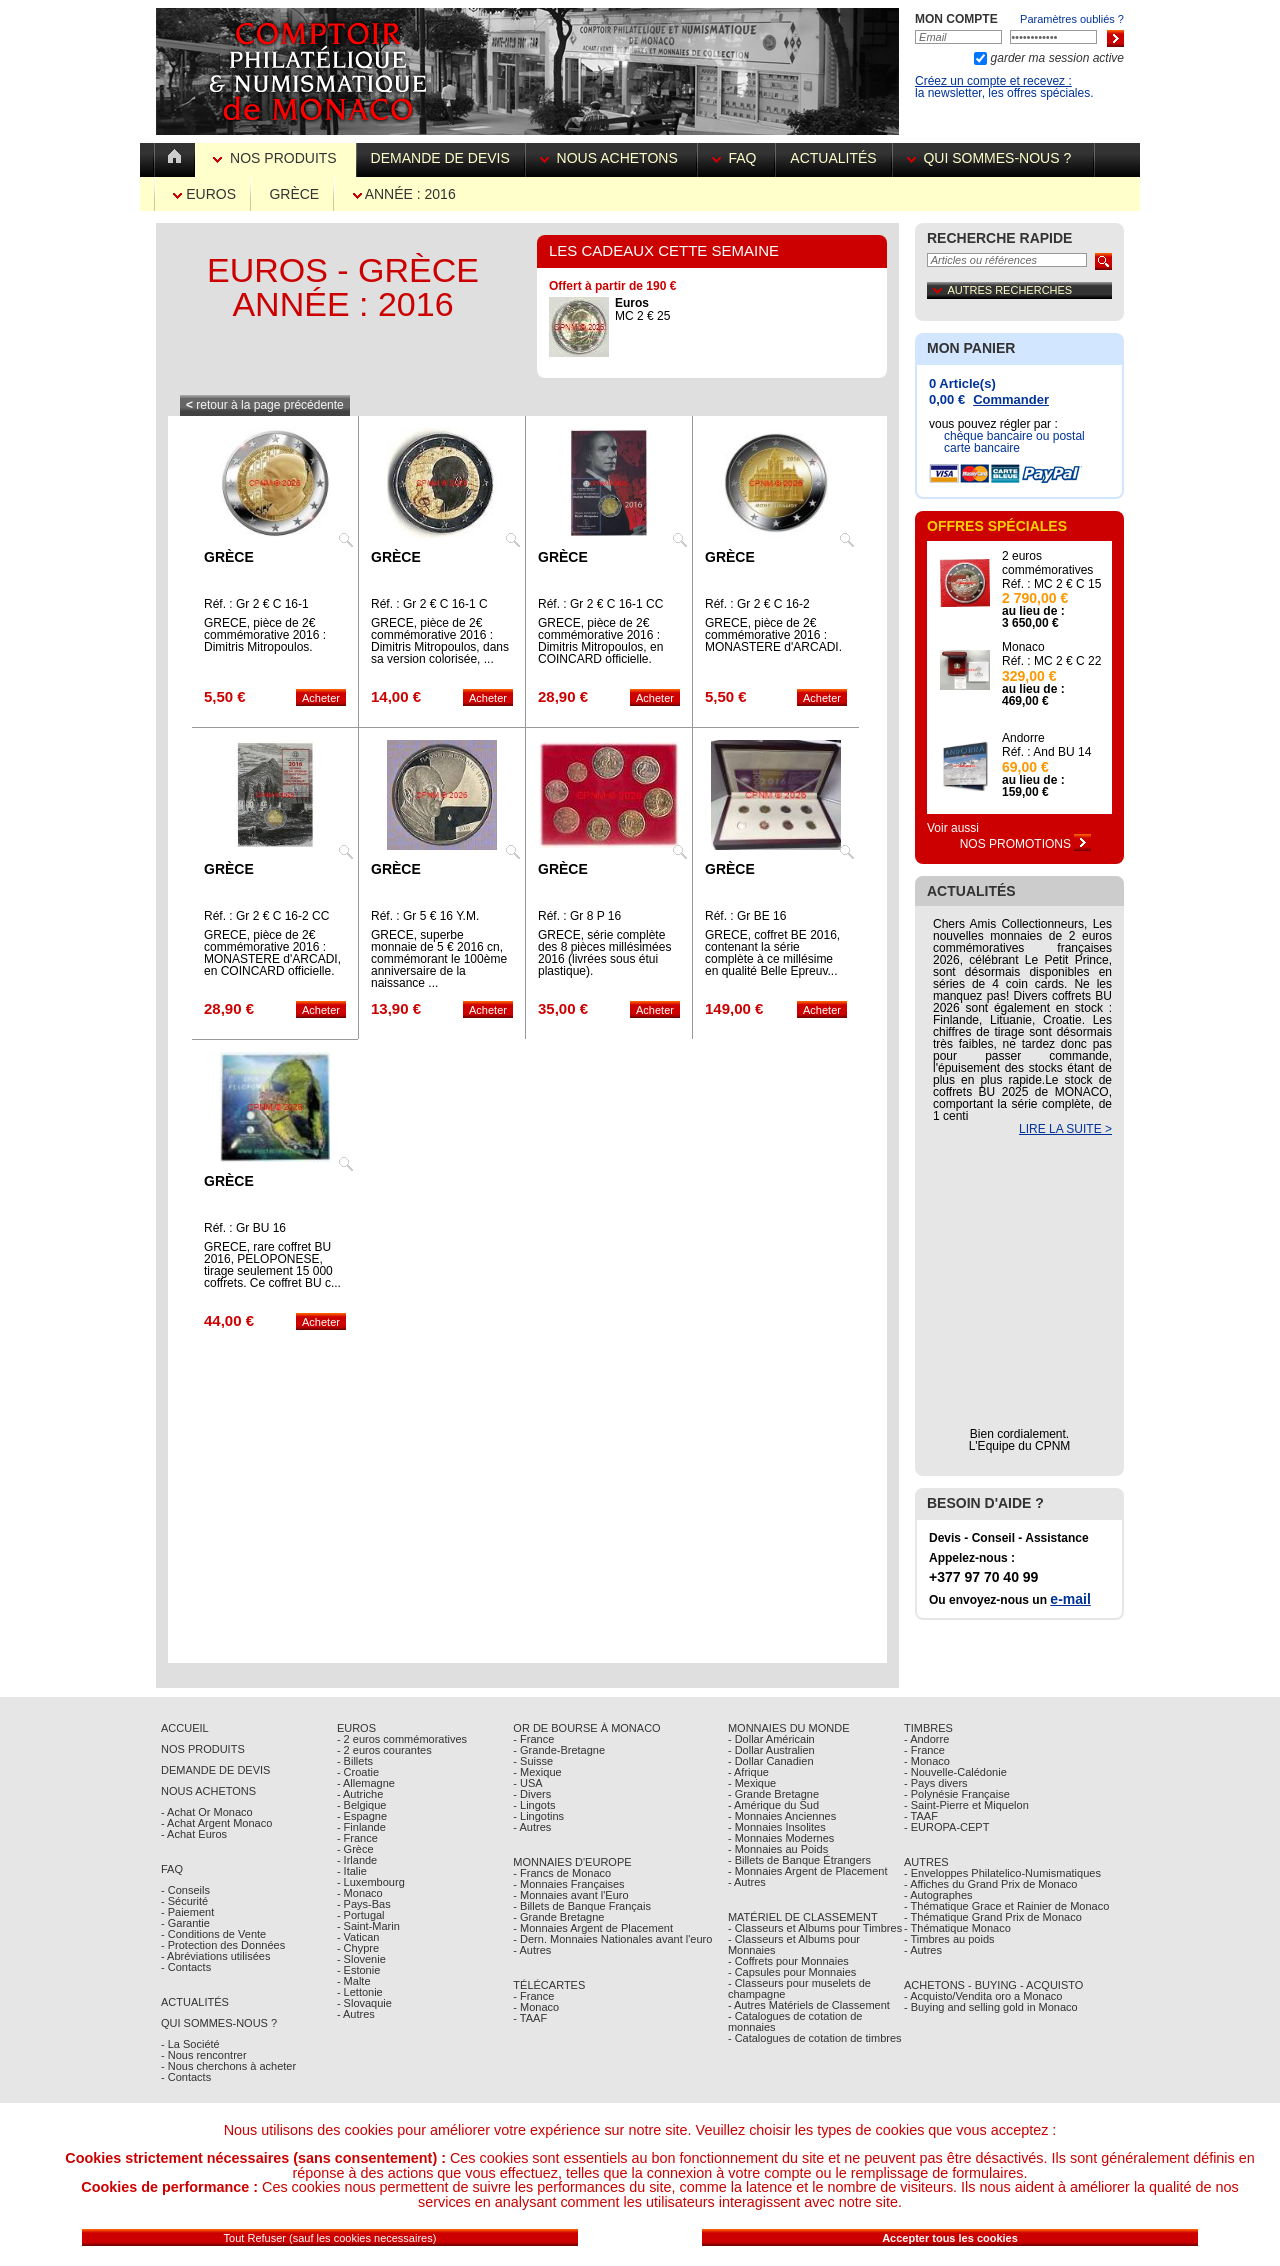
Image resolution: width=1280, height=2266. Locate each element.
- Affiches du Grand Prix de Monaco (990, 1884)
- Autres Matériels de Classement (809, 2005)
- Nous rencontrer (204, 2055)
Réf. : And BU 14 (1046, 752)
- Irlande (357, 1860)
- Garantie (185, 1923)
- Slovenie (361, 1959)
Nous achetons (611, 158)
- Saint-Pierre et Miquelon (966, 1805)
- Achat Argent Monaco (216, 1823)
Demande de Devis (215, 1770)
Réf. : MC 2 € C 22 (1051, 661)
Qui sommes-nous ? (993, 158)
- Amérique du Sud (773, 1805)
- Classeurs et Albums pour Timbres (815, 1928)
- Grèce (355, 1849)
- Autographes (938, 1895)
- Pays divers (936, 1783)
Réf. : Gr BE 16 (745, 916)
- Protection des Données (223, 1945)
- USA (527, 1783)
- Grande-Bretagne (559, 1750)
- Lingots (534, 1805)
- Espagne (362, 1816)
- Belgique (362, 1805)
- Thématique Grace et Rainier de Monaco (1006, 1906)
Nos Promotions (1026, 844)
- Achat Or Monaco (207, 1812)
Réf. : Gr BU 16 (245, 1228)
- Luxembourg (371, 1882)
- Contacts (186, 1967)
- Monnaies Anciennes (782, 1816)
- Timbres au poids (949, 1939)
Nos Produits (276, 158)
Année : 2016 (404, 194)
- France (357, 1838)
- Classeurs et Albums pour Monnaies (794, 1944)
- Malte (354, 1981)
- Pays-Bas (364, 1904)
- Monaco (360, 1893)
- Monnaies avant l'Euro (570, 1895)
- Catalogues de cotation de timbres (815, 2038)
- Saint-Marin (368, 1926)
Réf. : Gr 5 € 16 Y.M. (425, 916)
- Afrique (748, 1772)
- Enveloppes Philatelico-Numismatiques (1002, 1873)
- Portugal (361, 1915)
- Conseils (185, 1890)
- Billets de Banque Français (582, 1906)
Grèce (294, 194)
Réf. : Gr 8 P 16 (579, 916)
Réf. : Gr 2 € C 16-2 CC (266, 916)
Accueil (185, 1728)
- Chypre (358, 1948)
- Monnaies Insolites (777, 1827)
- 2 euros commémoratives (402, 1739)
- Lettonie (360, 1992)
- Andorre (926, 1739)
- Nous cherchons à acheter (228, 2066)
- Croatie (358, 1772)
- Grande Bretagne (558, 1917)
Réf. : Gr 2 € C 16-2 (757, 604)
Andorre (1023, 738)
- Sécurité (184, 1901)
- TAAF (530, 2018)
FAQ (736, 158)
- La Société (190, 2044)
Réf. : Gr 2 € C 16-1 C (429, 604)
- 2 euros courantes (384, 1750)
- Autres (356, 2014)
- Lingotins (538, 1816)
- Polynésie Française (957, 1794)
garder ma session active (1055, 58)
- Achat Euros (194, 1834)
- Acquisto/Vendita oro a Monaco (983, 1996)
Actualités (833, 158)
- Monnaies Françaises (568, 1884)
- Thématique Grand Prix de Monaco (993, 1917)
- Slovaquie (364, 2003)
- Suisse (533, 1761)
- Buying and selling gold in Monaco (991, 2007)
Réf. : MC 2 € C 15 (1051, 584)
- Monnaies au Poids (778, 1849)
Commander (1011, 399)
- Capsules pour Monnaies (792, 1972)
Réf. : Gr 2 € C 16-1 (256, 604)
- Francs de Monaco (562, 1873)
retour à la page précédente (265, 405)
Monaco (1023, 647)
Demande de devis (440, 158)
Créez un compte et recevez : (993, 81)
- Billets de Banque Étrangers (799, 1860)
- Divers (532, 1794)
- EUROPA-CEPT (946, 1827)
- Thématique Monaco (957, 1928)
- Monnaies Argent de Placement (593, 1928)
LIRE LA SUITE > (1065, 1129)
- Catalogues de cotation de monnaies (795, 2021)
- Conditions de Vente (213, 1934)
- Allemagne (366, 1783)
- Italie (352, 1871)
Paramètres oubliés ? (1072, 19)
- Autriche (360, 1794)
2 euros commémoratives (1047, 563)
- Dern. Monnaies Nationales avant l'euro (612, 1939)
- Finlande (361, 1827)
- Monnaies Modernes (781, 1838)
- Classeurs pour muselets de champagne (799, 1988)
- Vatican (358, 1937)
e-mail (1070, 1599)
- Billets (355, 1761)
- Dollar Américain (771, 1739)
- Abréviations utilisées (215, 1956)
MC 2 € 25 (642, 309)
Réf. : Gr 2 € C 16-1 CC (600, 604)
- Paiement (187, 1912)
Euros (204, 194)
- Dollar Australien (771, 1750)
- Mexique (537, 1772)
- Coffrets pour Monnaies (788, 1961)
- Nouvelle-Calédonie (955, 1772)
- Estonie (358, 1970)
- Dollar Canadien (771, 1761)
